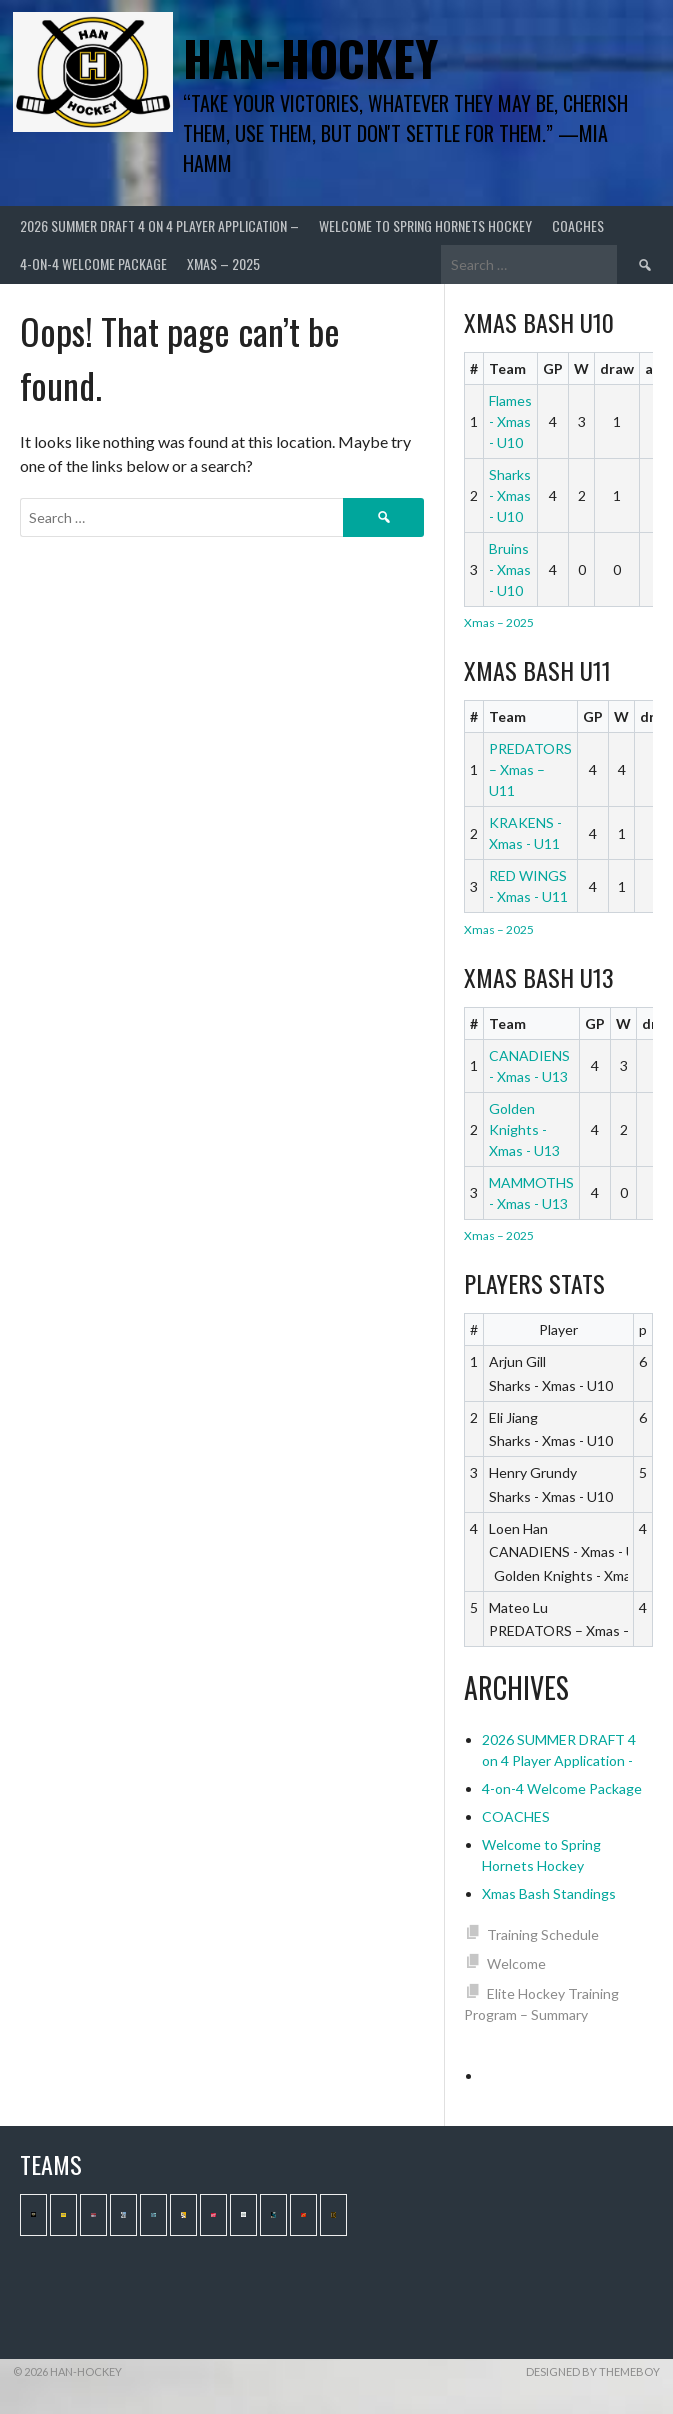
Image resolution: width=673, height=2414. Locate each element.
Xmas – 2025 (223, 263)
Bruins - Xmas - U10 (510, 569)
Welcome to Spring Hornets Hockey (425, 225)
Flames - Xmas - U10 (510, 421)
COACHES (578, 225)
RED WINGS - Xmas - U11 (528, 886)
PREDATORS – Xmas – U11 (530, 769)
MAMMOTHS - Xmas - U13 (531, 1193)
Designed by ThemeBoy (593, 2371)
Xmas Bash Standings (549, 1893)
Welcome (516, 1963)
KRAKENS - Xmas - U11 (525, 833)
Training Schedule (543, 1934)
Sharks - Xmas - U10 (510, 495)
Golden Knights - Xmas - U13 (524, 1129)
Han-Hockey (310, 57)
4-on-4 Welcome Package (93, 263)
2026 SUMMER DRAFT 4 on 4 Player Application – (159, 225)
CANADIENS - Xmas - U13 (529, 1066)
